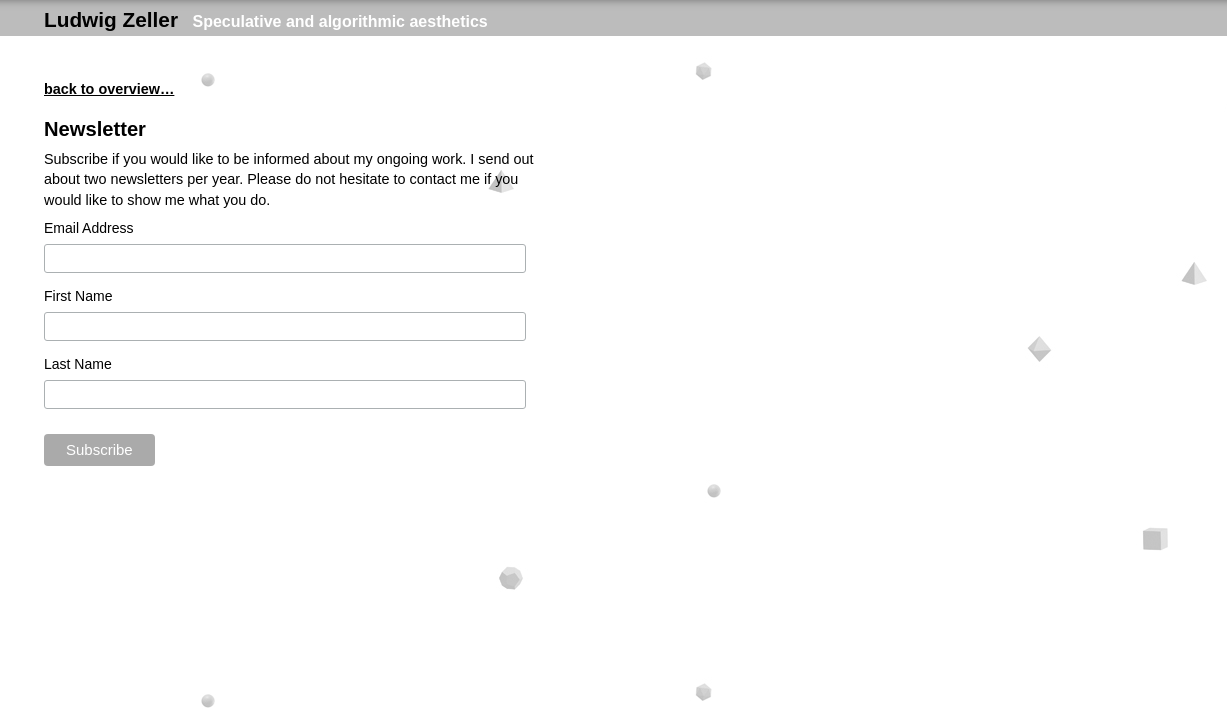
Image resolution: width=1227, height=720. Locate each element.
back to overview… (109, 89)
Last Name (78, 364)
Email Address (88, 228)
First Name (78, 296)
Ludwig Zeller (111, 19)
